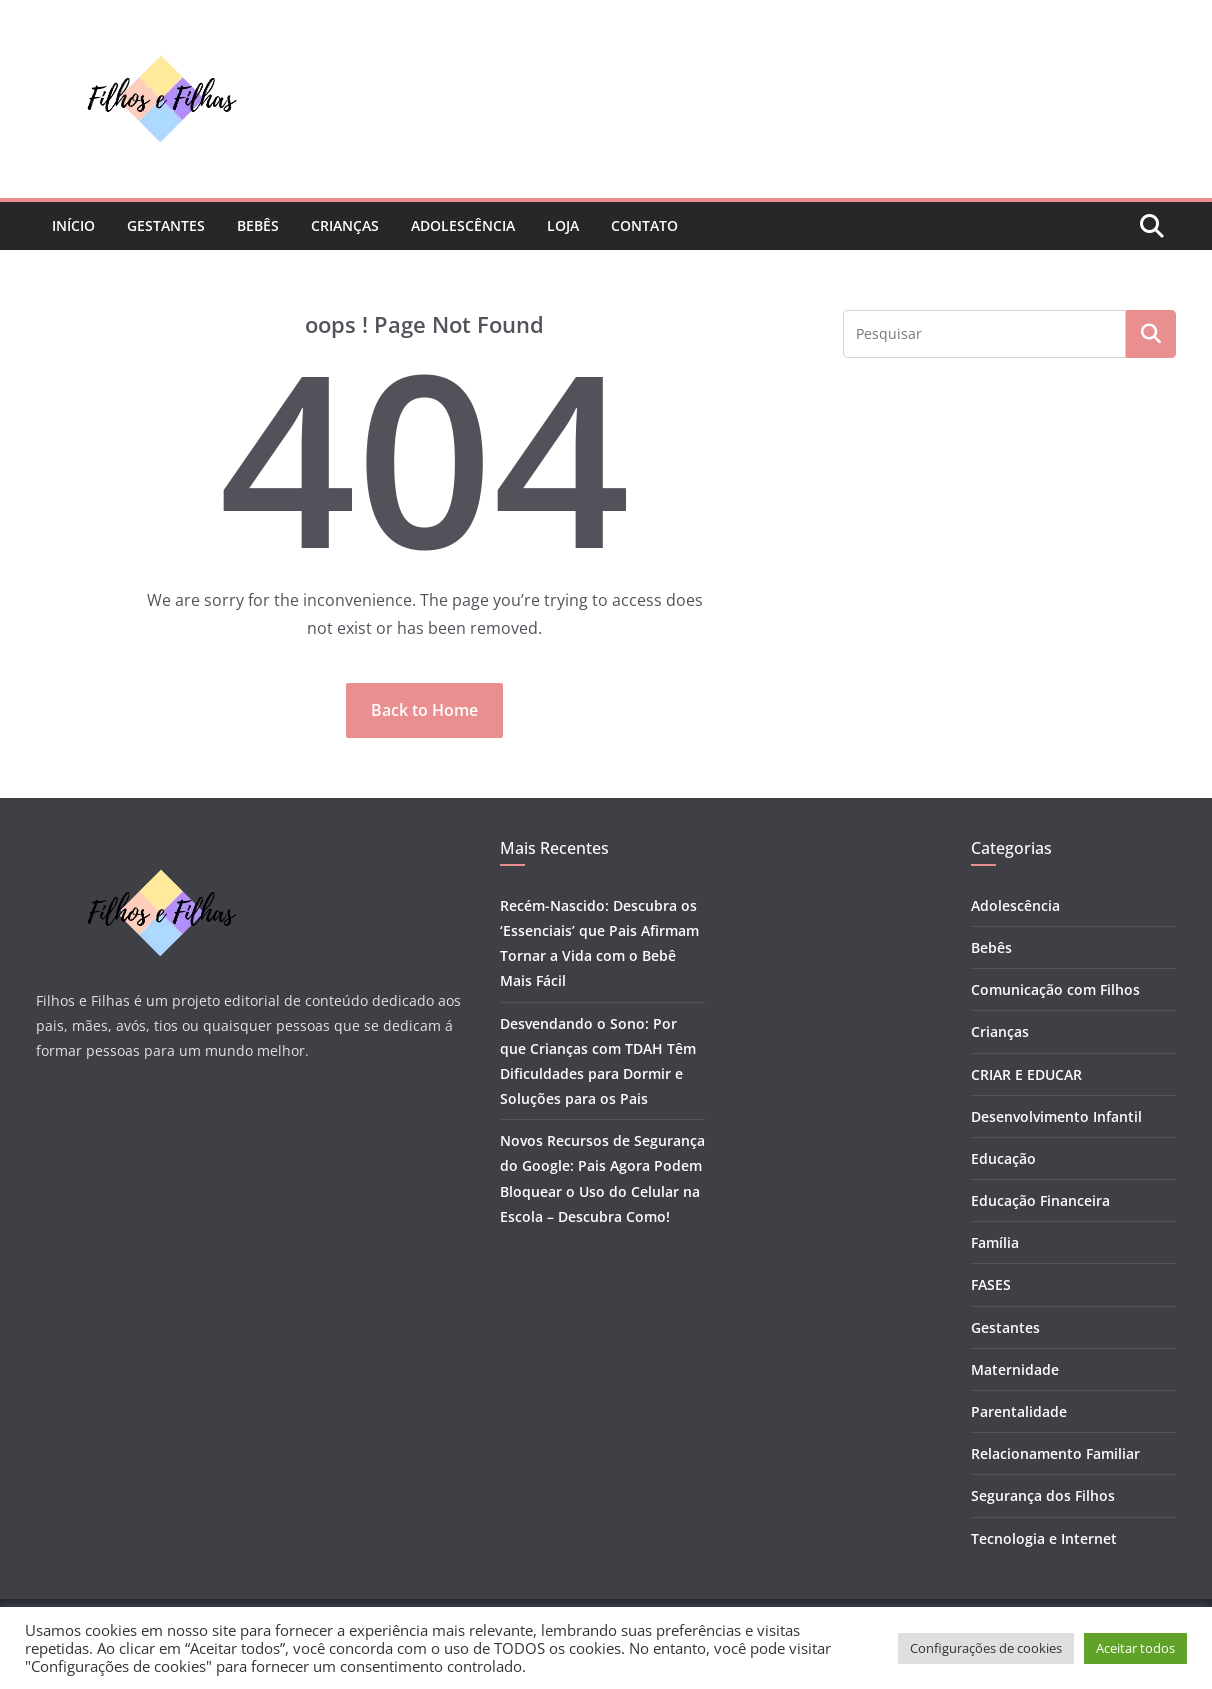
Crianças (345, 225)
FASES (991, 1284)
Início (73, 225)
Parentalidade (1019, 1411)
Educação (1003, 1158)
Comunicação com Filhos (1055, 989)
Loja (563, 225)
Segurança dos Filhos (1043, 1495)
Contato (644, 225)
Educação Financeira (1040, 1200)
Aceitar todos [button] (1135, 1648)
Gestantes (166, 225)
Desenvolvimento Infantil (1056, 1116)
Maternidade (1015, 1369)
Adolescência (463, 225)
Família (995, 1242)
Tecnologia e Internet (1044, 1538)
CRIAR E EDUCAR (1026, 1074)
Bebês (258, 225)
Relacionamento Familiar (1055, 1453)
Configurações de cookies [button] (986, 1648)
